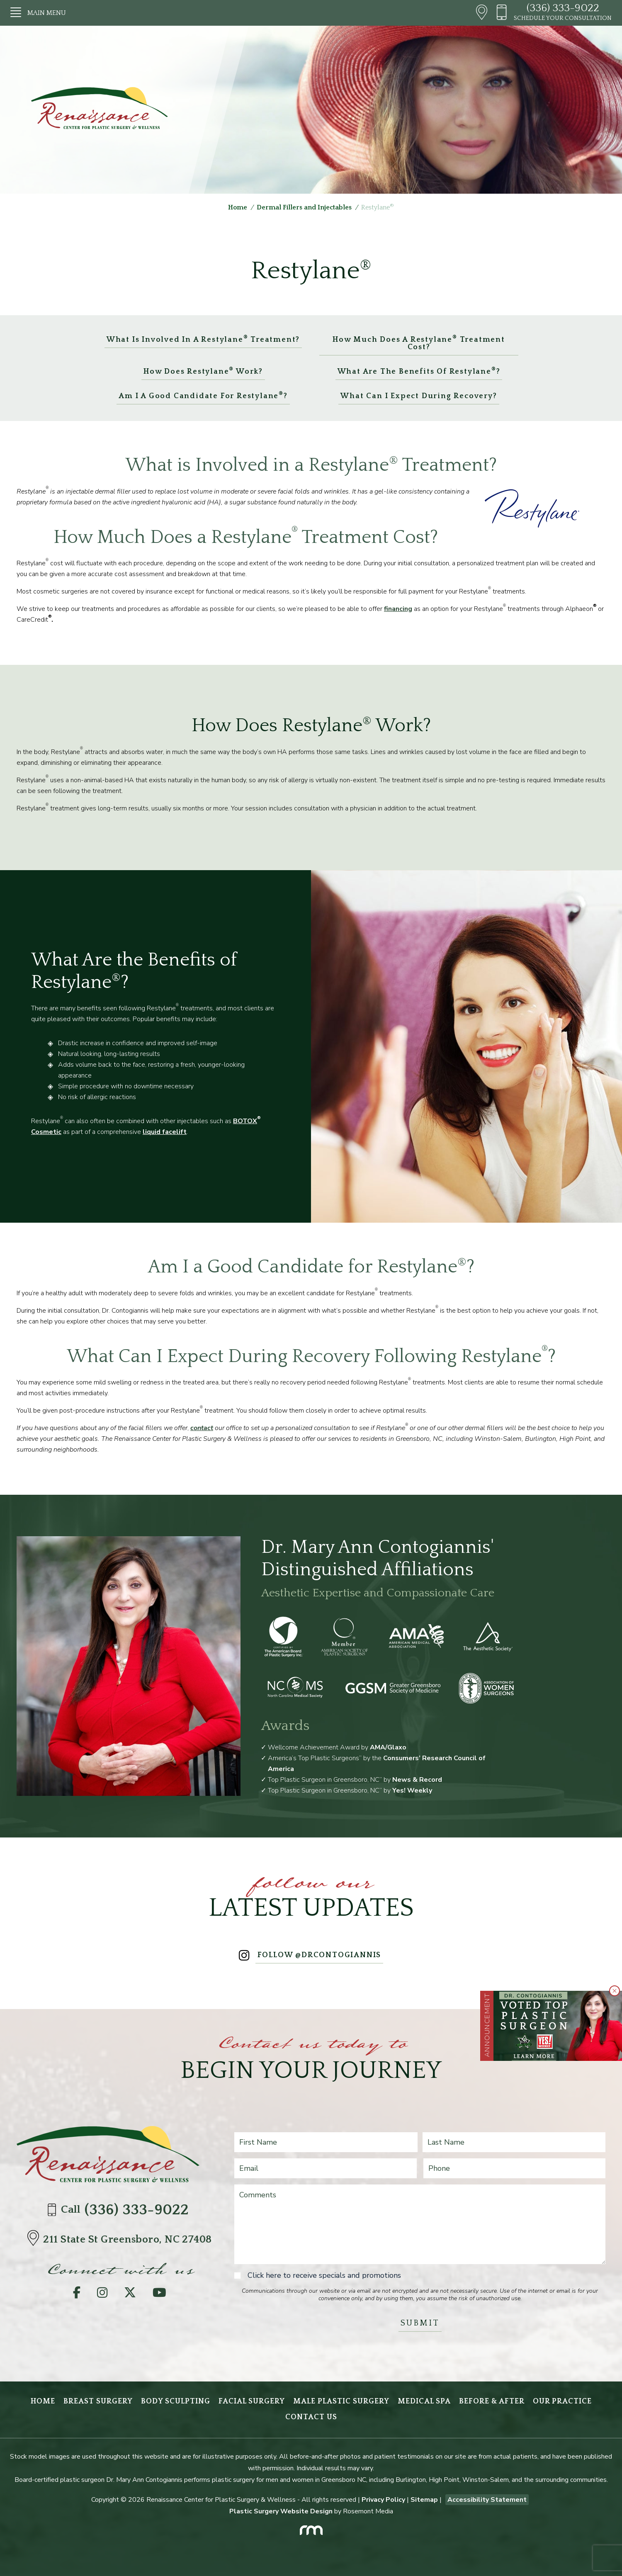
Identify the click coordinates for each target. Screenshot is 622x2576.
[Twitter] (130, 2295)
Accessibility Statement (487, 2499)
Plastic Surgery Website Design (281, 2511)
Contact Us (311, 2417)
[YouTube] (159, 2295)
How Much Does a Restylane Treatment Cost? (419, 342)
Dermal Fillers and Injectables (304, 207)
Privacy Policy (383, 2499)
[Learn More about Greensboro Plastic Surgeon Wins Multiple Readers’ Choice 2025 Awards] (557, 2026)
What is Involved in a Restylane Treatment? (203, 339)
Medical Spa (424, 2401)
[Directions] (35, 2239)
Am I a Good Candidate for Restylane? (203, 395)
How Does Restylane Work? (203, 371)
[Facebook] (76, 2295)
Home (237, 207)
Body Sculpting (175, 2401)
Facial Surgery (252, 2401)
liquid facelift (165, 1131)
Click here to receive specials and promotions (324, 2275)
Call (120, 2210)
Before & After (492, 2401)
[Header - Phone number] (505, 13)
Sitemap (424, 2499)
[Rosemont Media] (311, 2528)
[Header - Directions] (481, 13)
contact (201, 1428)
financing (398, 608)
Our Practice (562, 2401)
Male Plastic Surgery (341, 2401)
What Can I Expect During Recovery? (418, 396)
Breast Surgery (98, 2401)
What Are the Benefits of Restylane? (419, 371)
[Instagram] (102, 2295)
